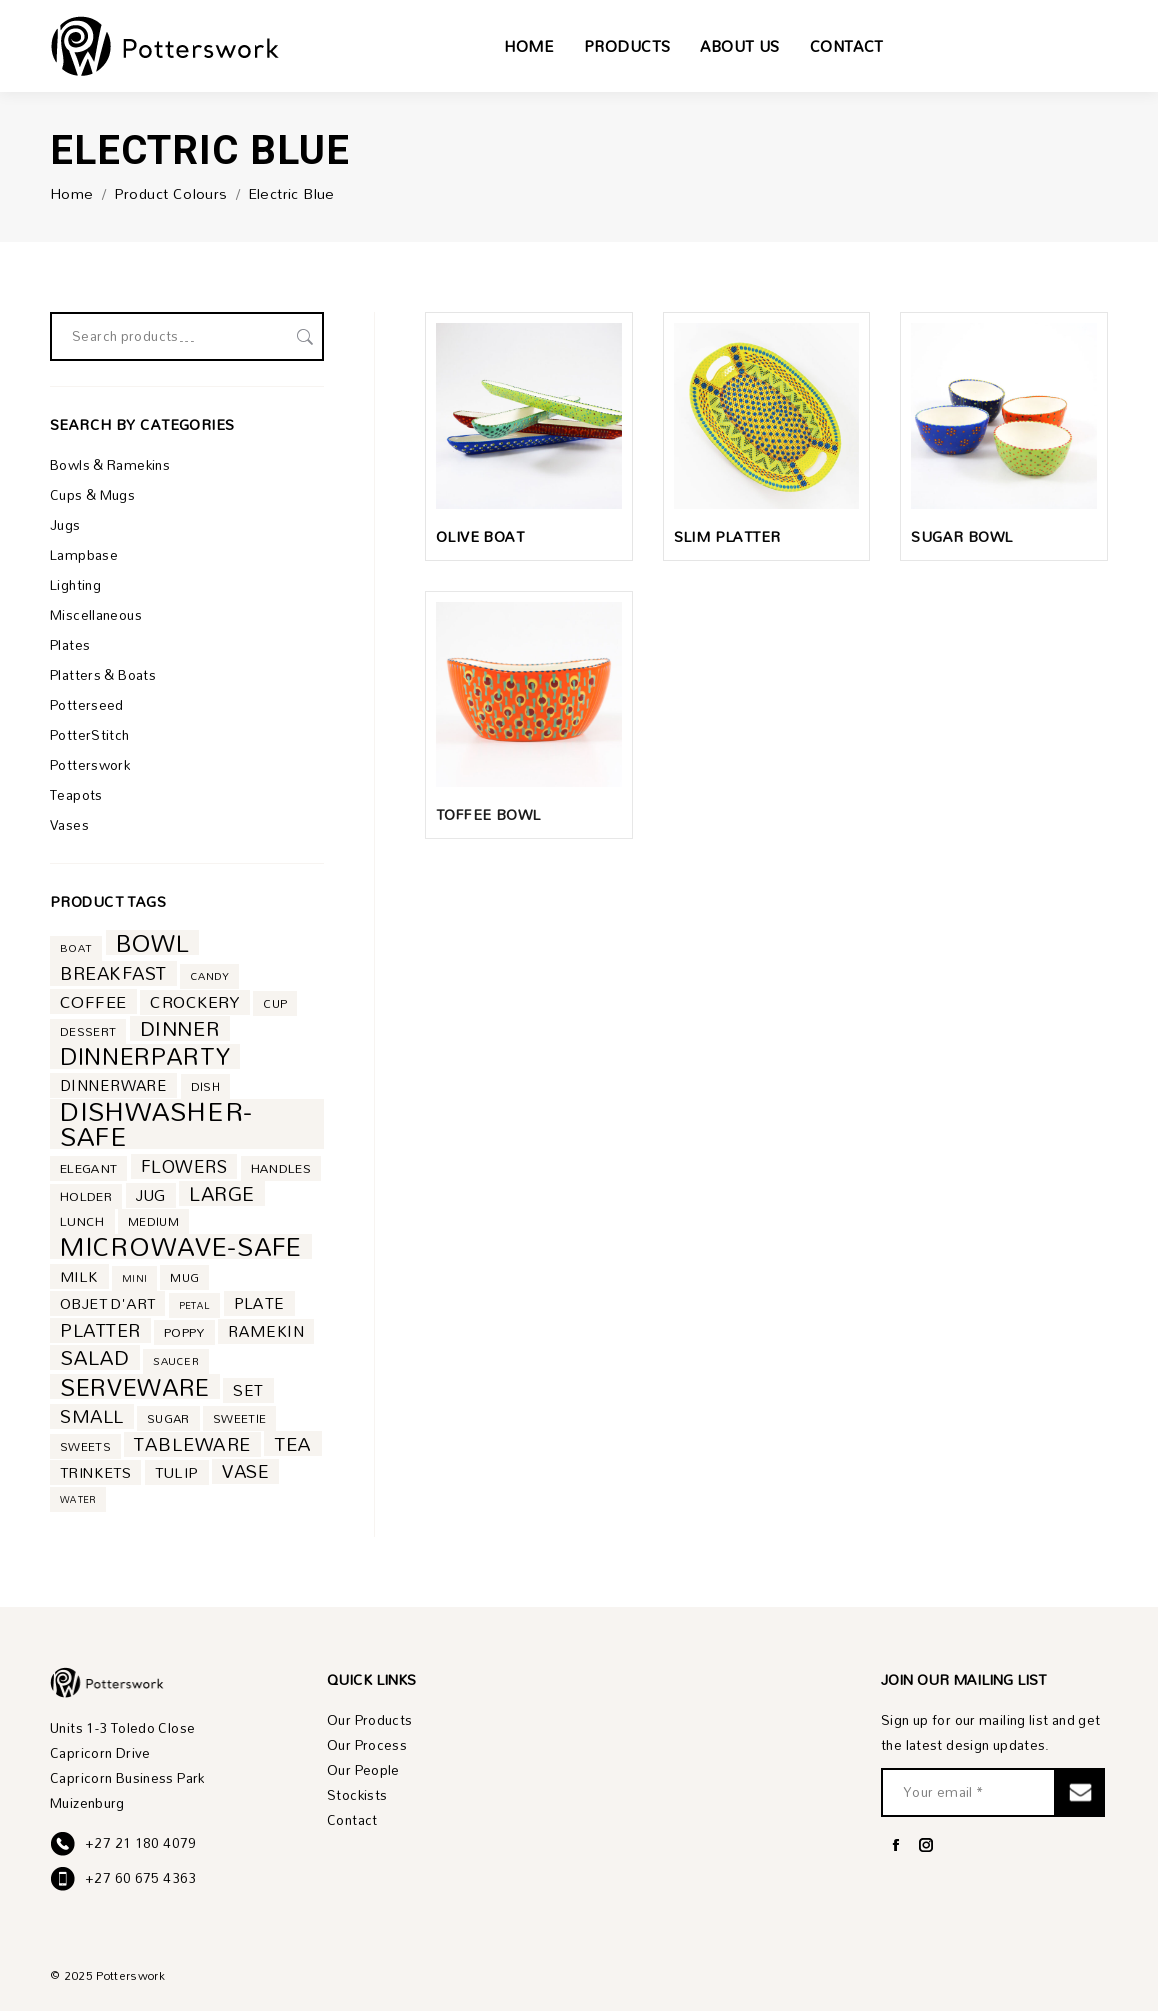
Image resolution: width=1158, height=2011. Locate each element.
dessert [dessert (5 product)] (88, 1031)
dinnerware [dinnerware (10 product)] (113, 1085)
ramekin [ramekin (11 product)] (266, 1331)
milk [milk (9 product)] (79, 1276)
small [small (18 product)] (92, 1416)
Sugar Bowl (961, 536)
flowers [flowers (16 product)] (184, 1166)
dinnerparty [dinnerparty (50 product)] (145, 1056)
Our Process (367, 1745)
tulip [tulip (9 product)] (177, 1472)
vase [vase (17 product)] (245, 1471)
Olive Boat (480, 536)
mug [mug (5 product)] (184, 1277)
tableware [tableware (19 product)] (192, 1444)
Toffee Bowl (488, 814)
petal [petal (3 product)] (194, 1305)
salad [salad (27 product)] (95, 1357)
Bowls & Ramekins (110, 465)
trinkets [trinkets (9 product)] (95, 1472)
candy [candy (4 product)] (210, 976)
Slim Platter (727, 536)
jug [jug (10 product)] (151, 1195)
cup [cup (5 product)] (275, 1003)
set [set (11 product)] (248, 1390)
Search (303, 336)
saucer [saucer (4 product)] (176, 1361)
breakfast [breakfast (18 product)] (113, 973)
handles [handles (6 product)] (281, 1168)
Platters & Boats (103, 675)
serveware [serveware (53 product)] (135, 1386)
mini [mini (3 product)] (134, 1278)
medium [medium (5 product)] (153, 1221)
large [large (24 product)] (222, 1193)
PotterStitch (90, 735)
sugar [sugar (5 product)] (168, 1418)
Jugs (65, 525)
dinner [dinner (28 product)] (180, 1028)
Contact (352, 1820)
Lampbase (84, 555)
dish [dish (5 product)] (205, 1086)
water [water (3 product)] (78, 1499)
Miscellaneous (96, 615)
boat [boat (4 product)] (76, 948)
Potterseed (87, 705)
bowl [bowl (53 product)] (153, 942)
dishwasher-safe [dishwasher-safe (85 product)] (156, 1124)
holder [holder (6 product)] (86, 1196)
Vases (69, 825)
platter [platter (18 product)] (100, 1330)
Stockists (357, 1795)
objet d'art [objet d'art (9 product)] (107, 1303)
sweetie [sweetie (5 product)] (239, 1418)
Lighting (75, 585)
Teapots (76, 795)
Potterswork (90, 765)
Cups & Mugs (92, 495)
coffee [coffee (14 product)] (93, 1001)
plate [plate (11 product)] (259, 1303)
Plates (70, 645)
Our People (363, 1770)
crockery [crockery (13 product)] (195, 1002)
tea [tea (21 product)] (293, 1443)
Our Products (370, 1720)
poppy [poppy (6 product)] (184, 1332)
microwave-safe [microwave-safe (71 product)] (181, 1246)
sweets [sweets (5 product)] (85, 1446)
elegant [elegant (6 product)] (88, 1168)
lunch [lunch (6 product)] (82, 1221)
